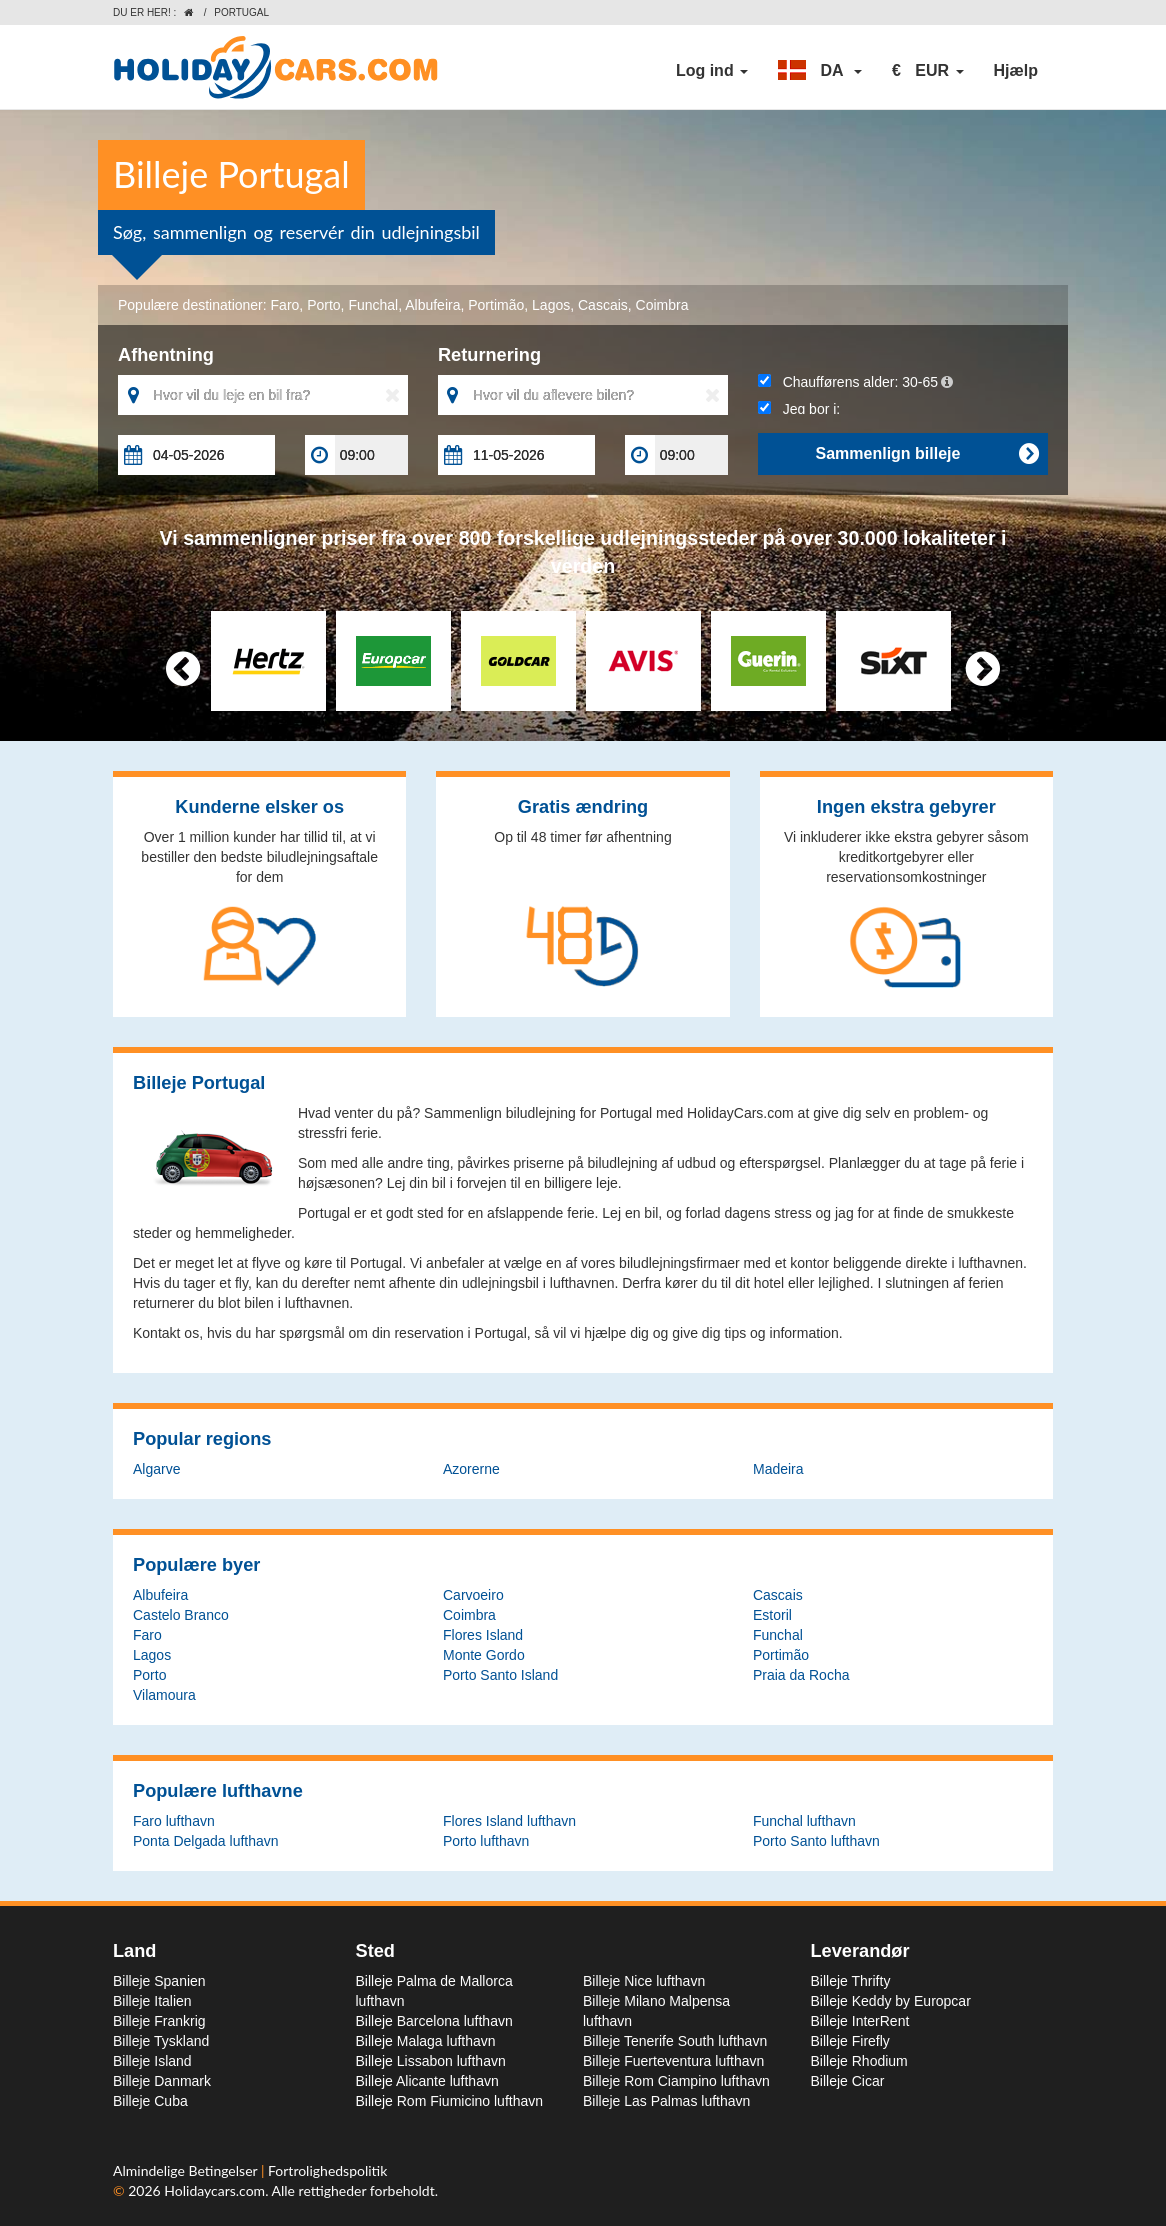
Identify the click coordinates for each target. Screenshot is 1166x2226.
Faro (285, 305)
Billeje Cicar (848, 2081)
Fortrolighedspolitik (327, 2170)
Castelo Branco (181, 1615)
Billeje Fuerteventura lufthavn (673, 2061)
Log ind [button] (712, 70)
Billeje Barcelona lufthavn (434, 2021)
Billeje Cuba (150, 2101)
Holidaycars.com (214, 2190)
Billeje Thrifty (851, 1981)
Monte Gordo (484, 1655)
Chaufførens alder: (855, 382)
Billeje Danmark (162, 2081)
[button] (820, 71)
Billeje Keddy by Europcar (891, 2001)
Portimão (496, 305)
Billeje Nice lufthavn (644, 1981)
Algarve (156, 1469)
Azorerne (471, 1469)
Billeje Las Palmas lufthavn (666, 2101)
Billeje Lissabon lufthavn (431, 2061)
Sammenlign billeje (926, 454)
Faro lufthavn (174, 1821)
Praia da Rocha (801, 1675)
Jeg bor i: (799, 409)
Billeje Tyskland (161, 2041)
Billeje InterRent (860, 2021)
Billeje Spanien (159, 1981)
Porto (323, 305)
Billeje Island (152, 2061)
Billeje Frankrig (159, 2021)
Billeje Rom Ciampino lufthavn (676, 2081)
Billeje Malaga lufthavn (426, 2041)
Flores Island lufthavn (509, 1821)
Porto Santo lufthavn (816, 1841)
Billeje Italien (152, 2001)
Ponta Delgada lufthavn (206, 1841)
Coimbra (662, 305)
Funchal (373, 305)
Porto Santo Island (500, 1675)
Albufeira (432, 305)
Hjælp (1016, 70)
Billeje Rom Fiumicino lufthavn (450, 2101)
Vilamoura (164, 1695)
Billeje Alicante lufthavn (427, 2081)
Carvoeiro (473, 1595)
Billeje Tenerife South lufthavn (675, 2041)
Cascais (603, 305)
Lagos (551, 305)
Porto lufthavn (486, 1841)
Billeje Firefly (850, 2041)
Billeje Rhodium (859, 2061)
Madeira (778, 1469)
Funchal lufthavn (804, 1821)
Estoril (772, 1615)
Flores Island (483, 1635)
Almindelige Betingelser (187, 2170)
